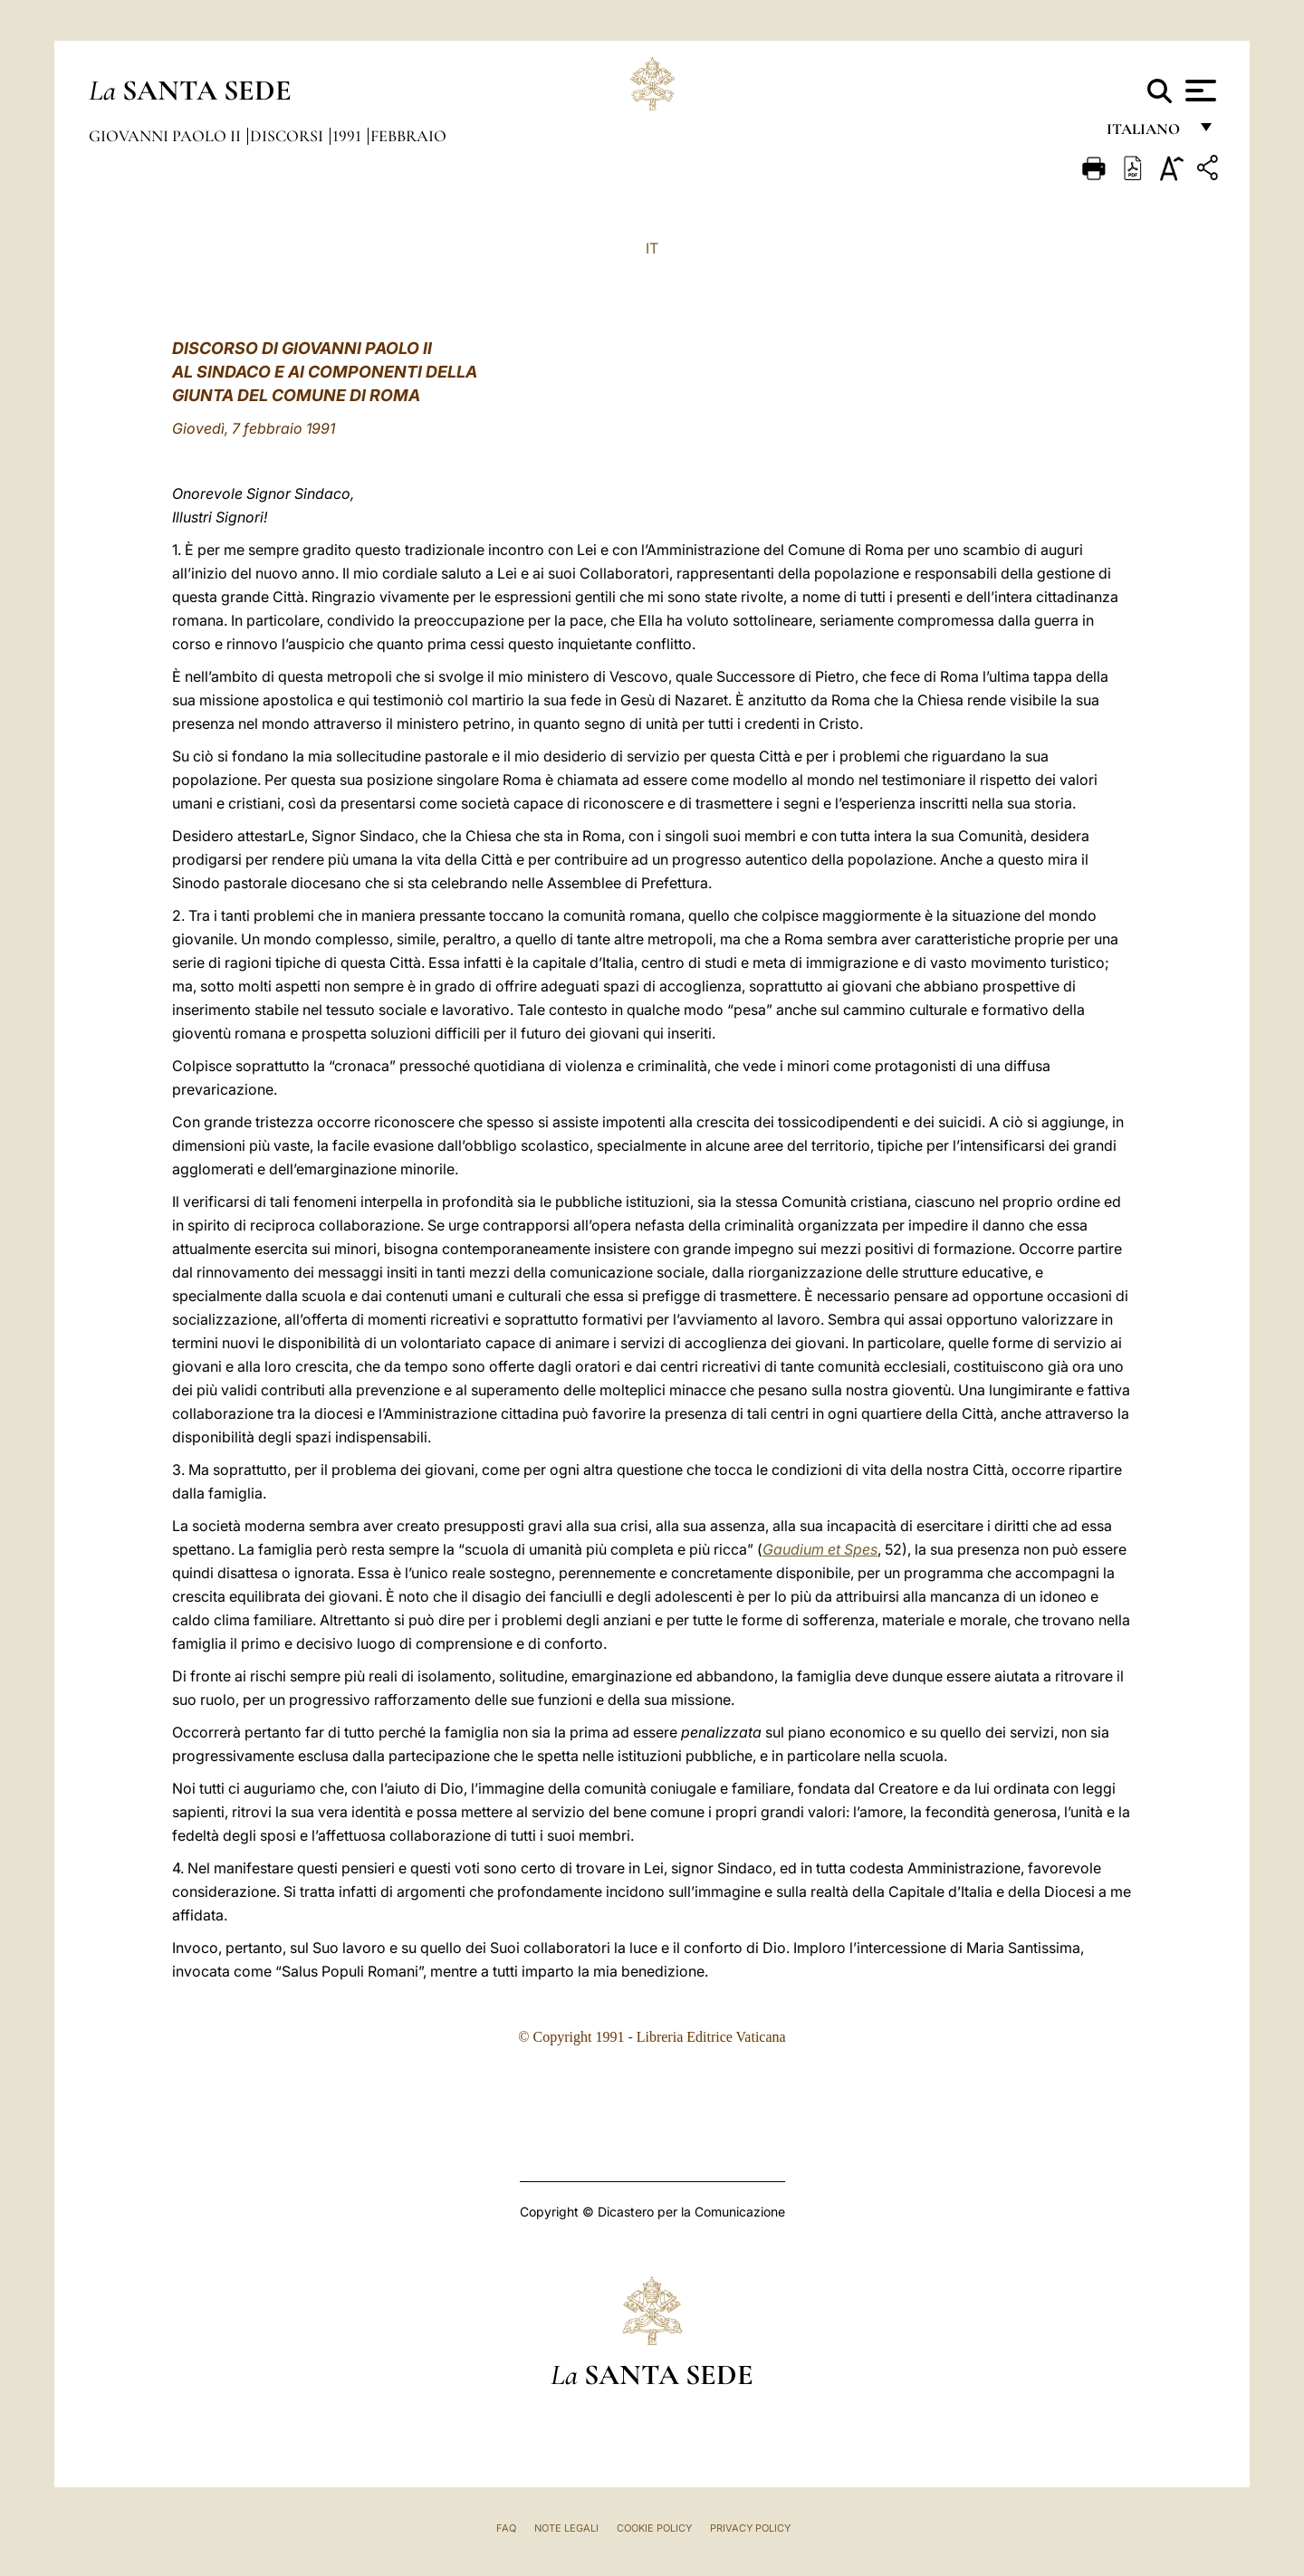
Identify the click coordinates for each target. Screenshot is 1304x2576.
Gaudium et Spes (819, 1549)
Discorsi (288, 136)
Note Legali (566, 2528)
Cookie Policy (654, 2528)
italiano (1147, 134)
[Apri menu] (1198, 90)
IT (652, 248)
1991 (348, 136)
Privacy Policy (750, 2528)
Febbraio (408, 136)
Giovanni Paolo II (166, 136)
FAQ (506, 2528)
